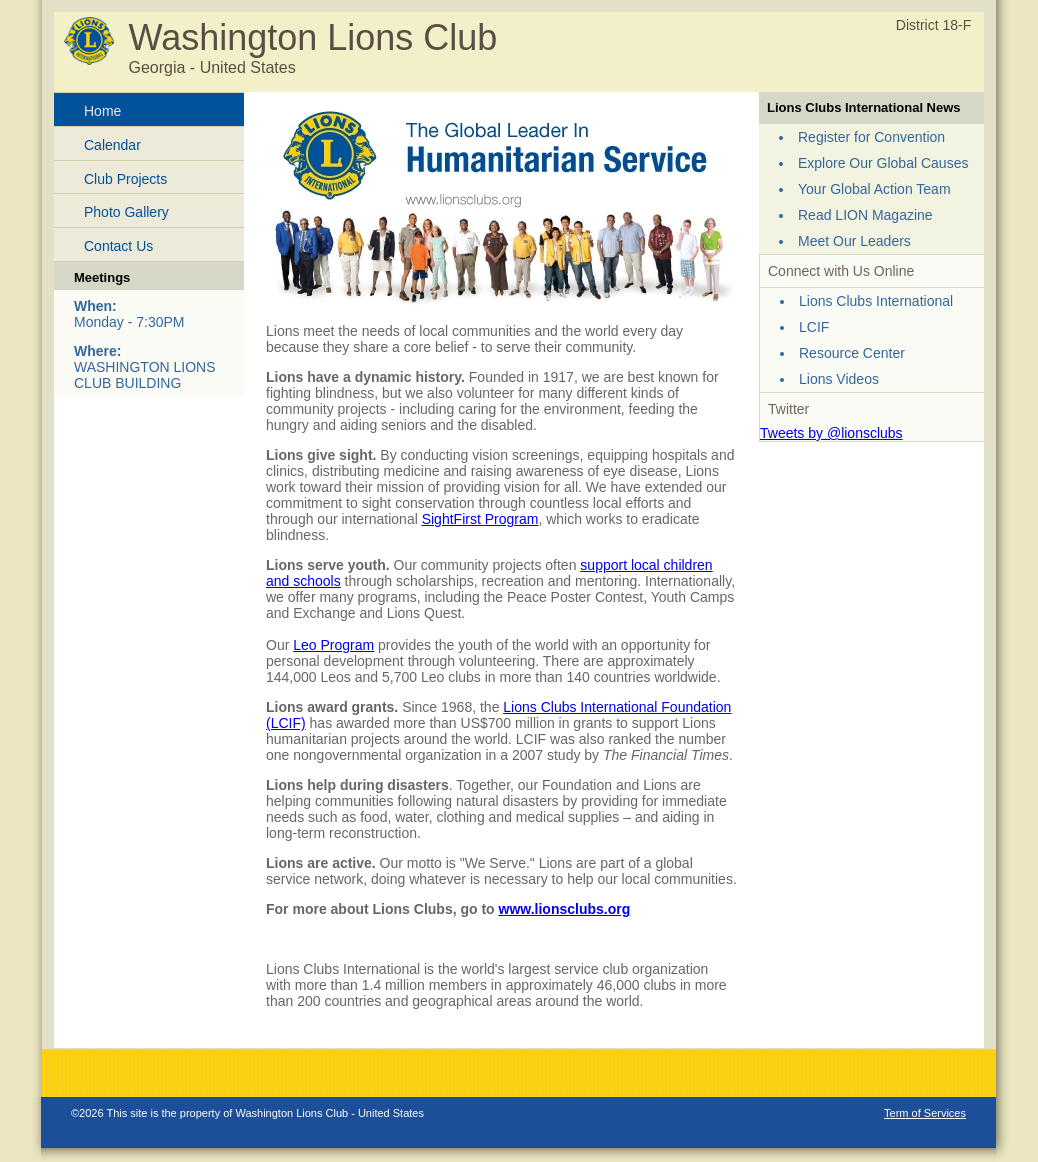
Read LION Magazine (865, 215)
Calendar (112, 145)
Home (102, 111)
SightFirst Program (480, 519)
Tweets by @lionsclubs (831, 433)
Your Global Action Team (874, 189)
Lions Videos (839, 379)
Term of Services (925, 1113)
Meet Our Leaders (854, 241)
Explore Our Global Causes (883, 163)
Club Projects (125, 179)
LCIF (814, 327)
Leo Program (333, 645)
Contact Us (118, 246)
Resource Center (852, 353)
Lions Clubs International (876, 301)
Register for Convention (871, 137)
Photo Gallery (126, 212)
